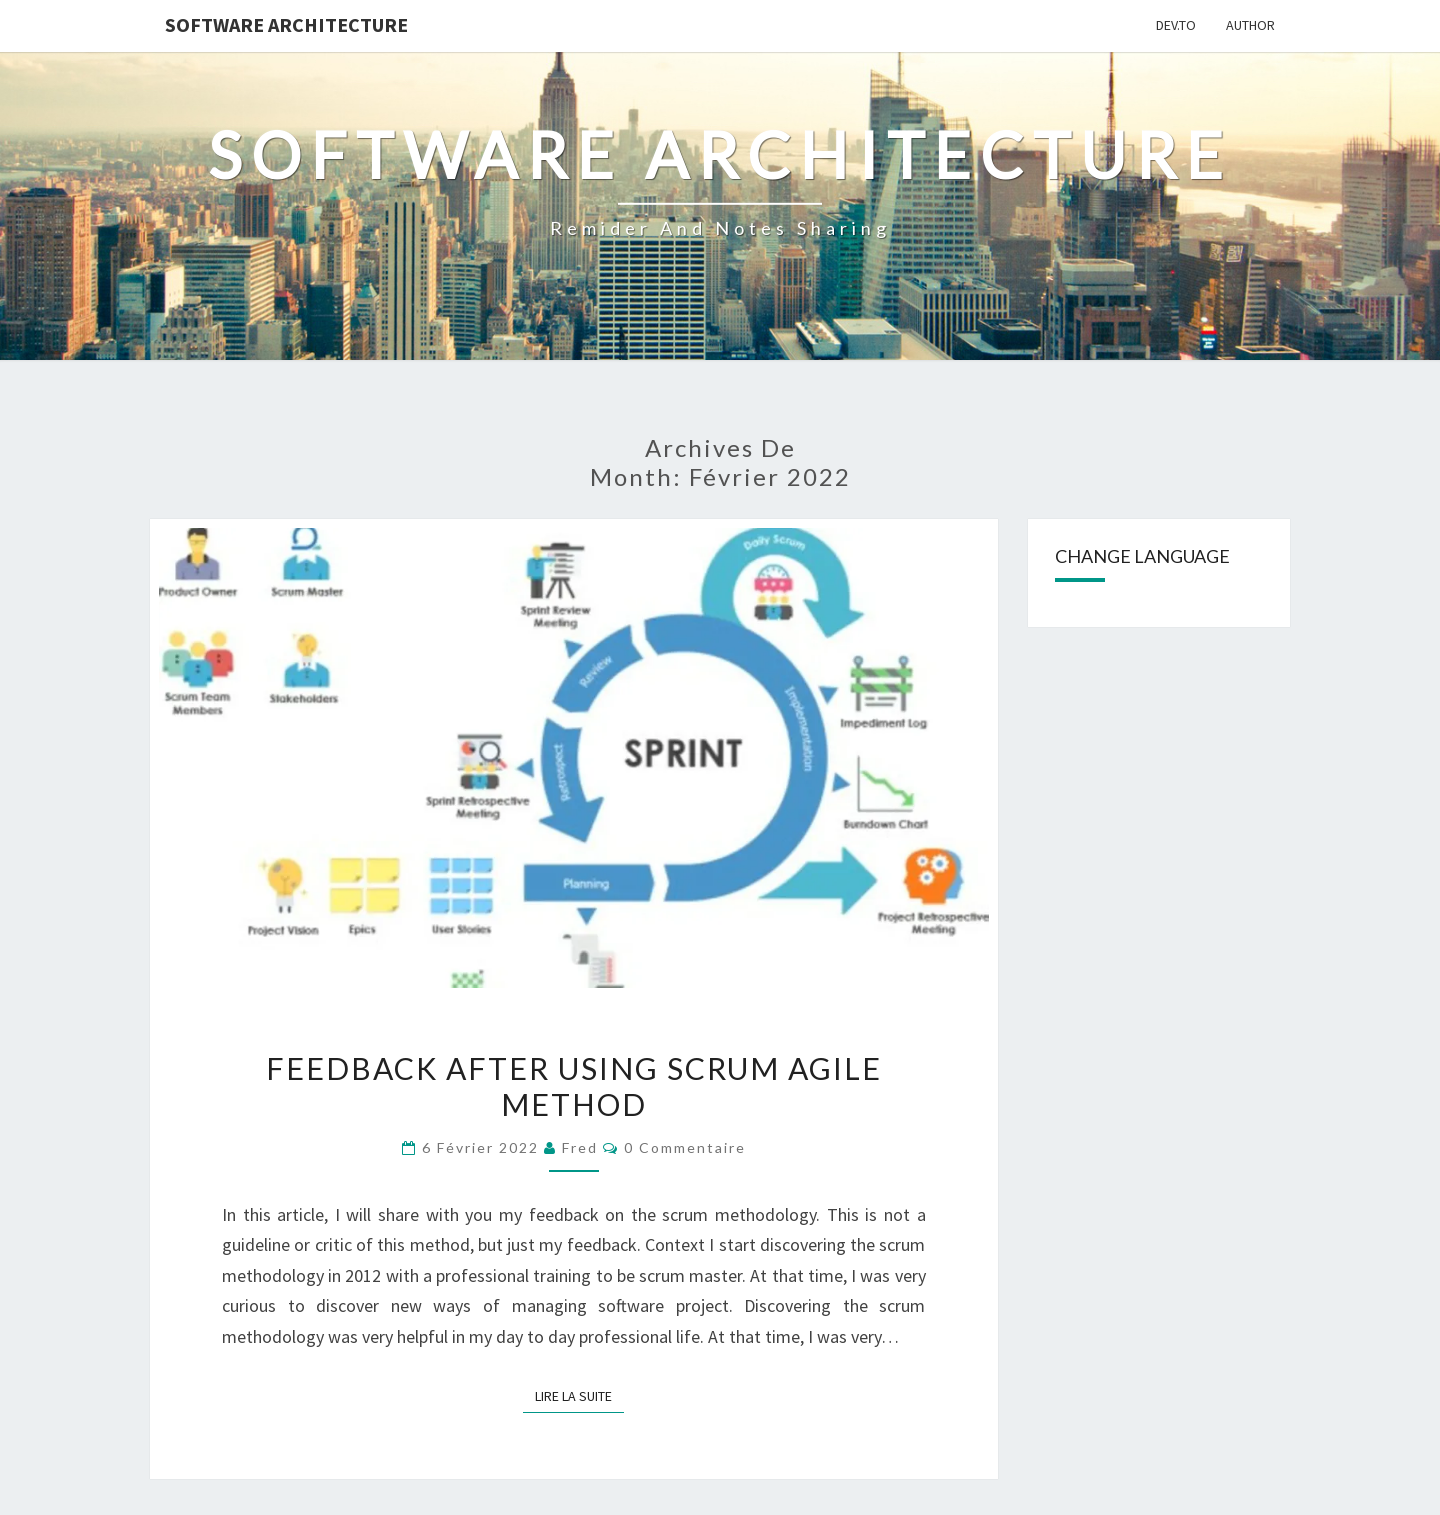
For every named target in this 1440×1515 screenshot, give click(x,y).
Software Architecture (286, 24)
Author (1250, 25)
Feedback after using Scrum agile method (574, 1086)
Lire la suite (579, 1395)
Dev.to (1176, 25)
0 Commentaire (685, 1147)
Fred (580, 1147)
